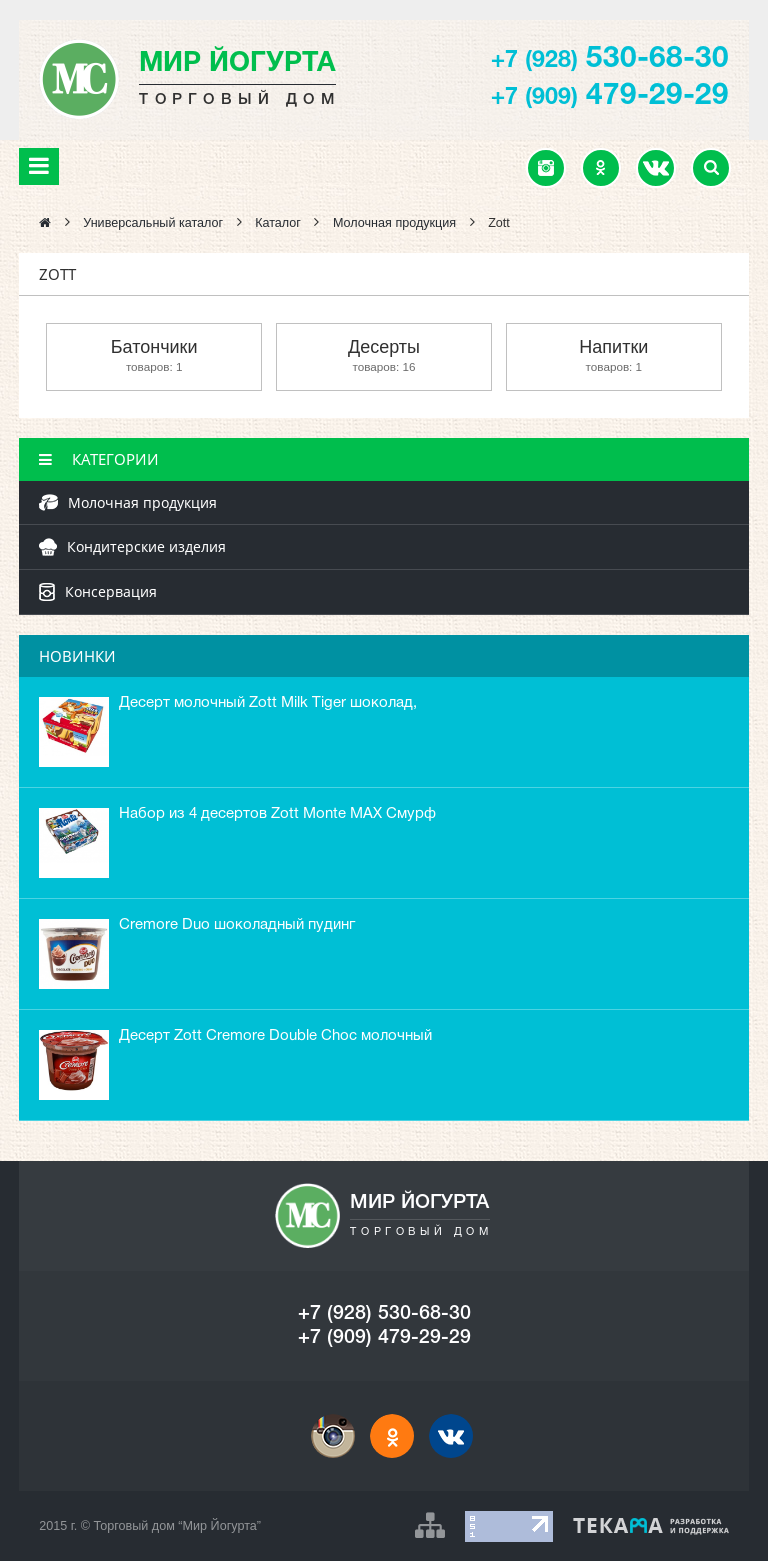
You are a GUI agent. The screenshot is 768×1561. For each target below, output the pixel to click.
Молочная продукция (394, 223)
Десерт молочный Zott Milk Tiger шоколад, (268, 703)
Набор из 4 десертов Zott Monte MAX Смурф (277, 814)
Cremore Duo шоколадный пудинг (237, 925)
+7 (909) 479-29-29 (384, 1338)
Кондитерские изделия (132, 546)
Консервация (98, 591)
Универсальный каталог (153, 223)
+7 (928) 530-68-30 (384, 1314)
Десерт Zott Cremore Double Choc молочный (275, 1036)
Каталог (278, 223)
